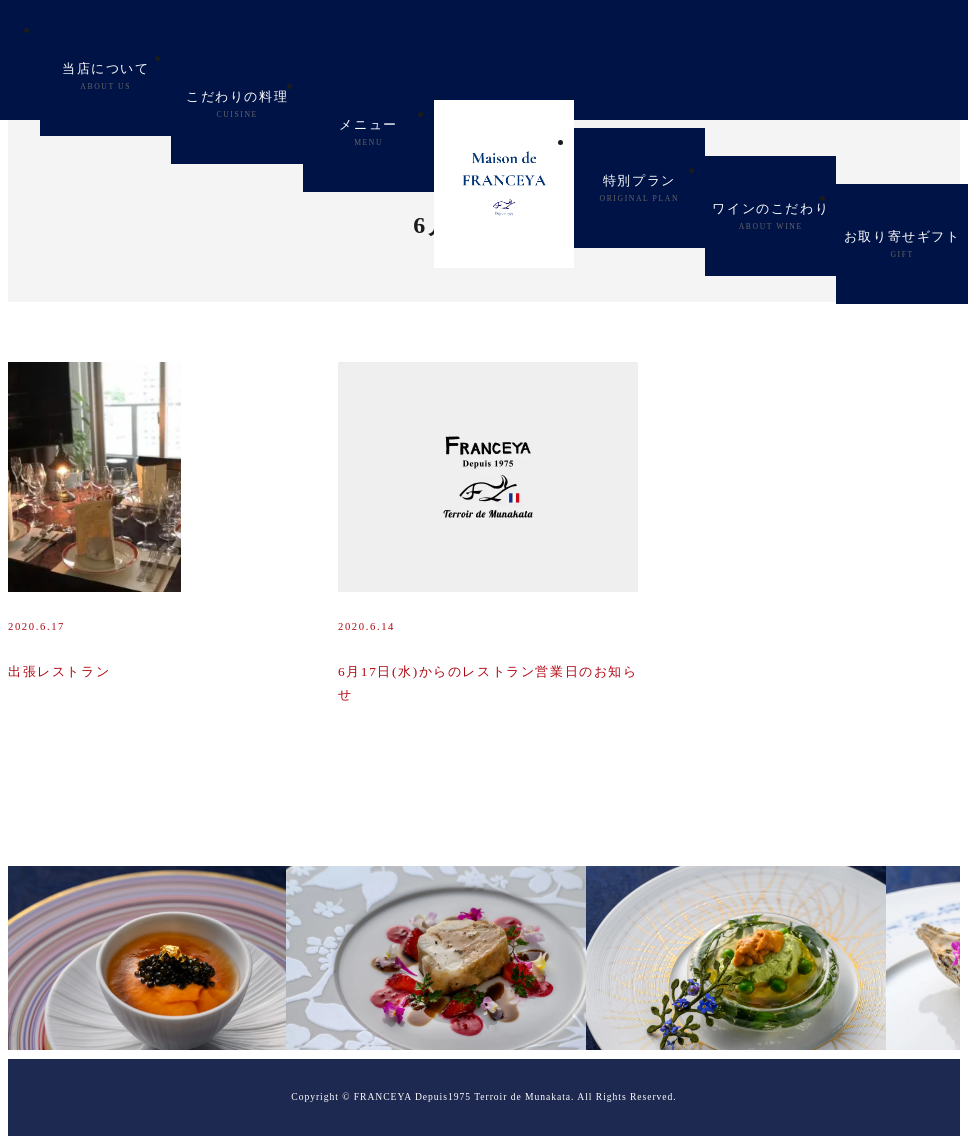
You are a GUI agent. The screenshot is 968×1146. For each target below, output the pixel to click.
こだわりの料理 (237, 104)
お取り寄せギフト (902, 244)
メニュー (368, 132)
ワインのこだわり (770, 216)
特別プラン (640, 188)
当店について (106, 76)
